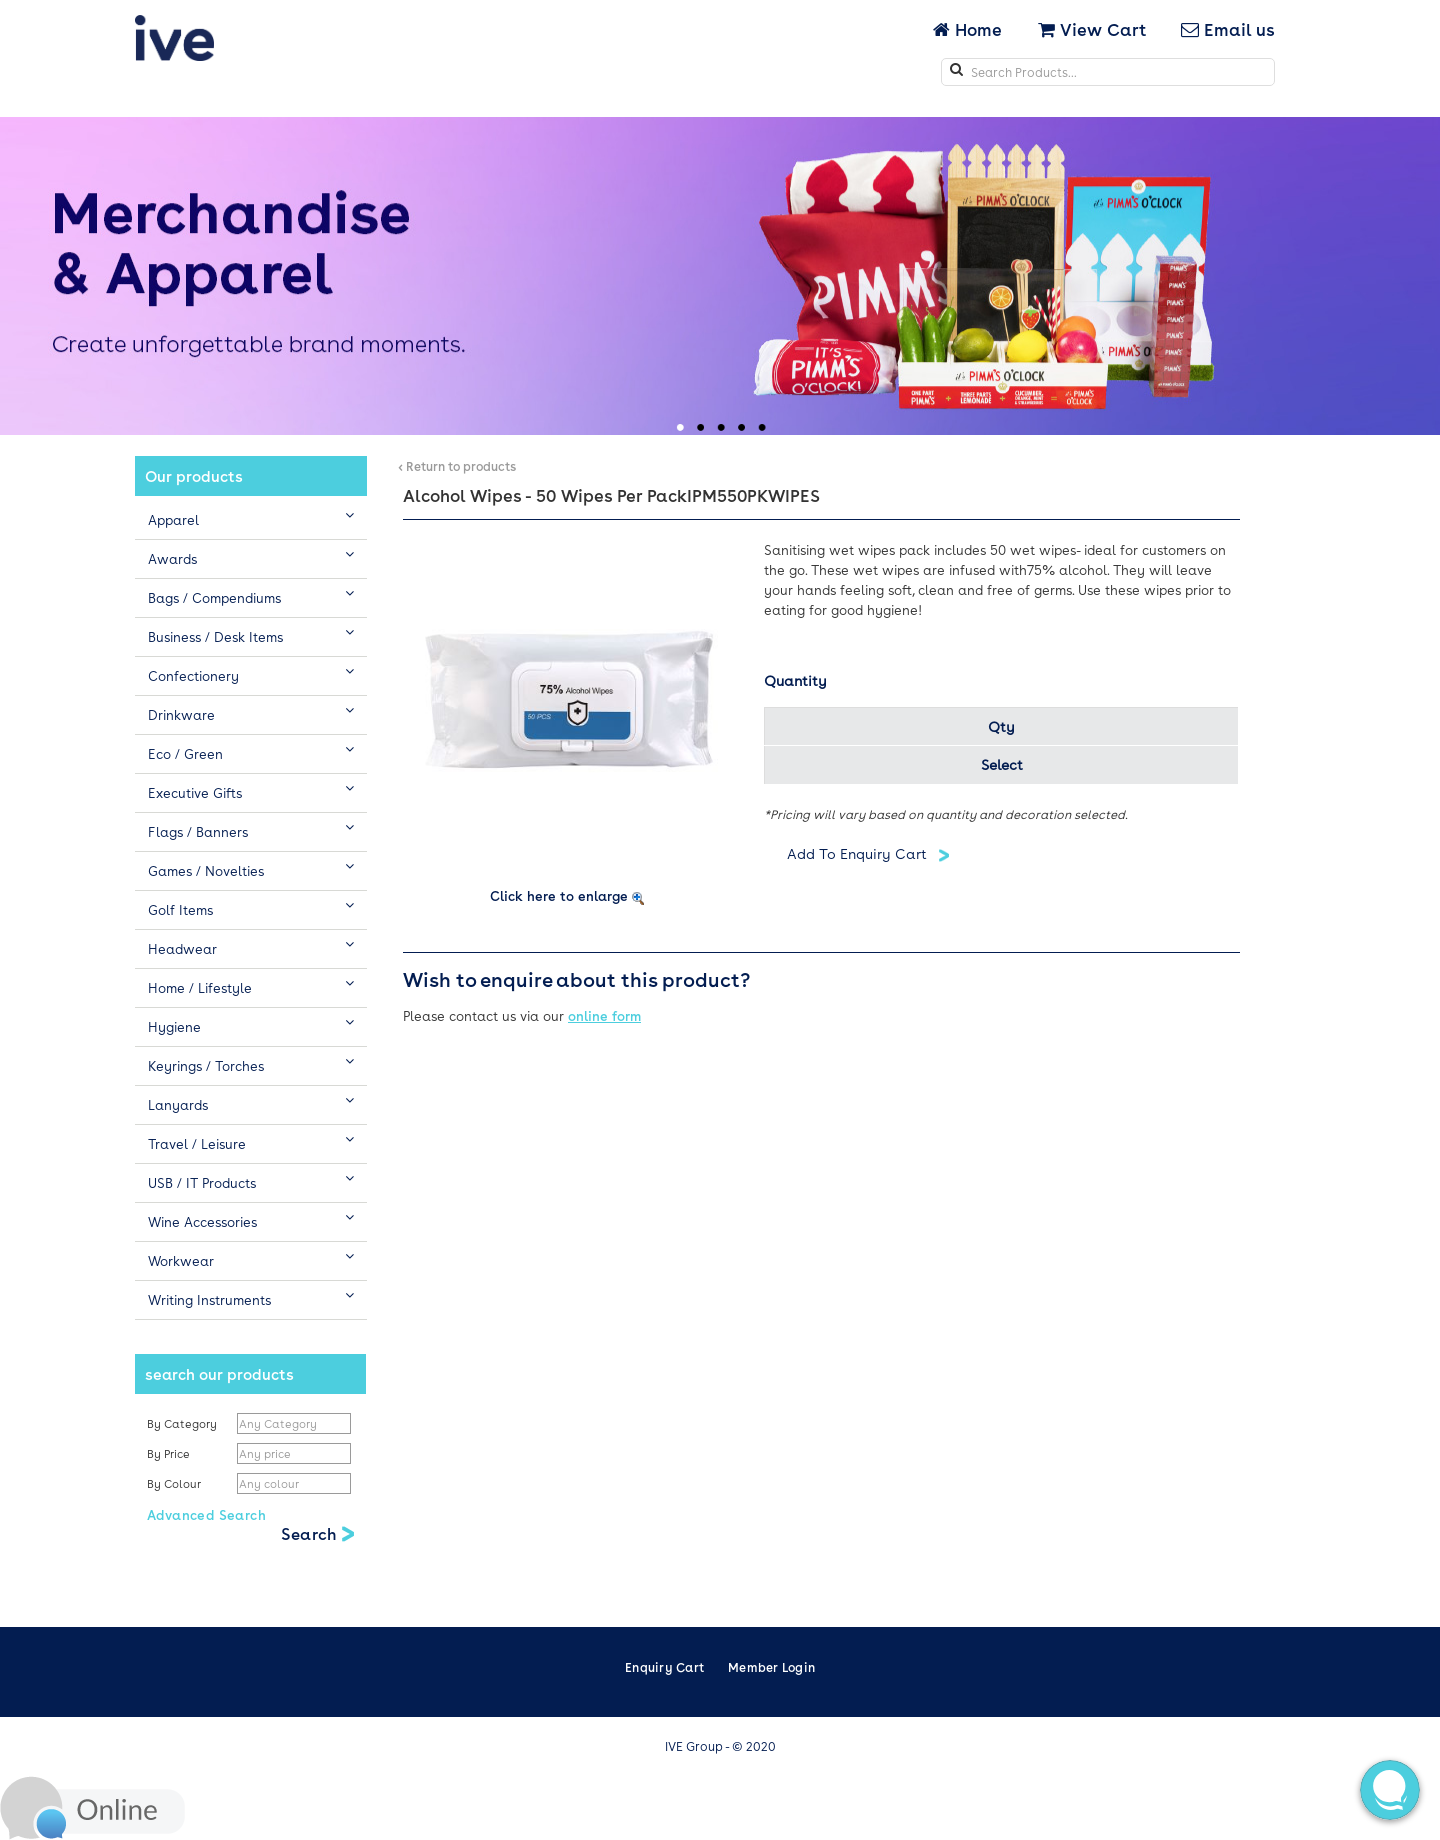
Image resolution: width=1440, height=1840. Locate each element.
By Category (182, 1423)
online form (604, 1015)
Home (969, 29)
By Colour (175, 1483)
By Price (170, 1453)
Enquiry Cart (664, 1667)
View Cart (1092, 29)
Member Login (771, 1667)
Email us (1228, 29)
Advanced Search (206, 1514)
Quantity (795, 680)
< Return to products (457, 466)
